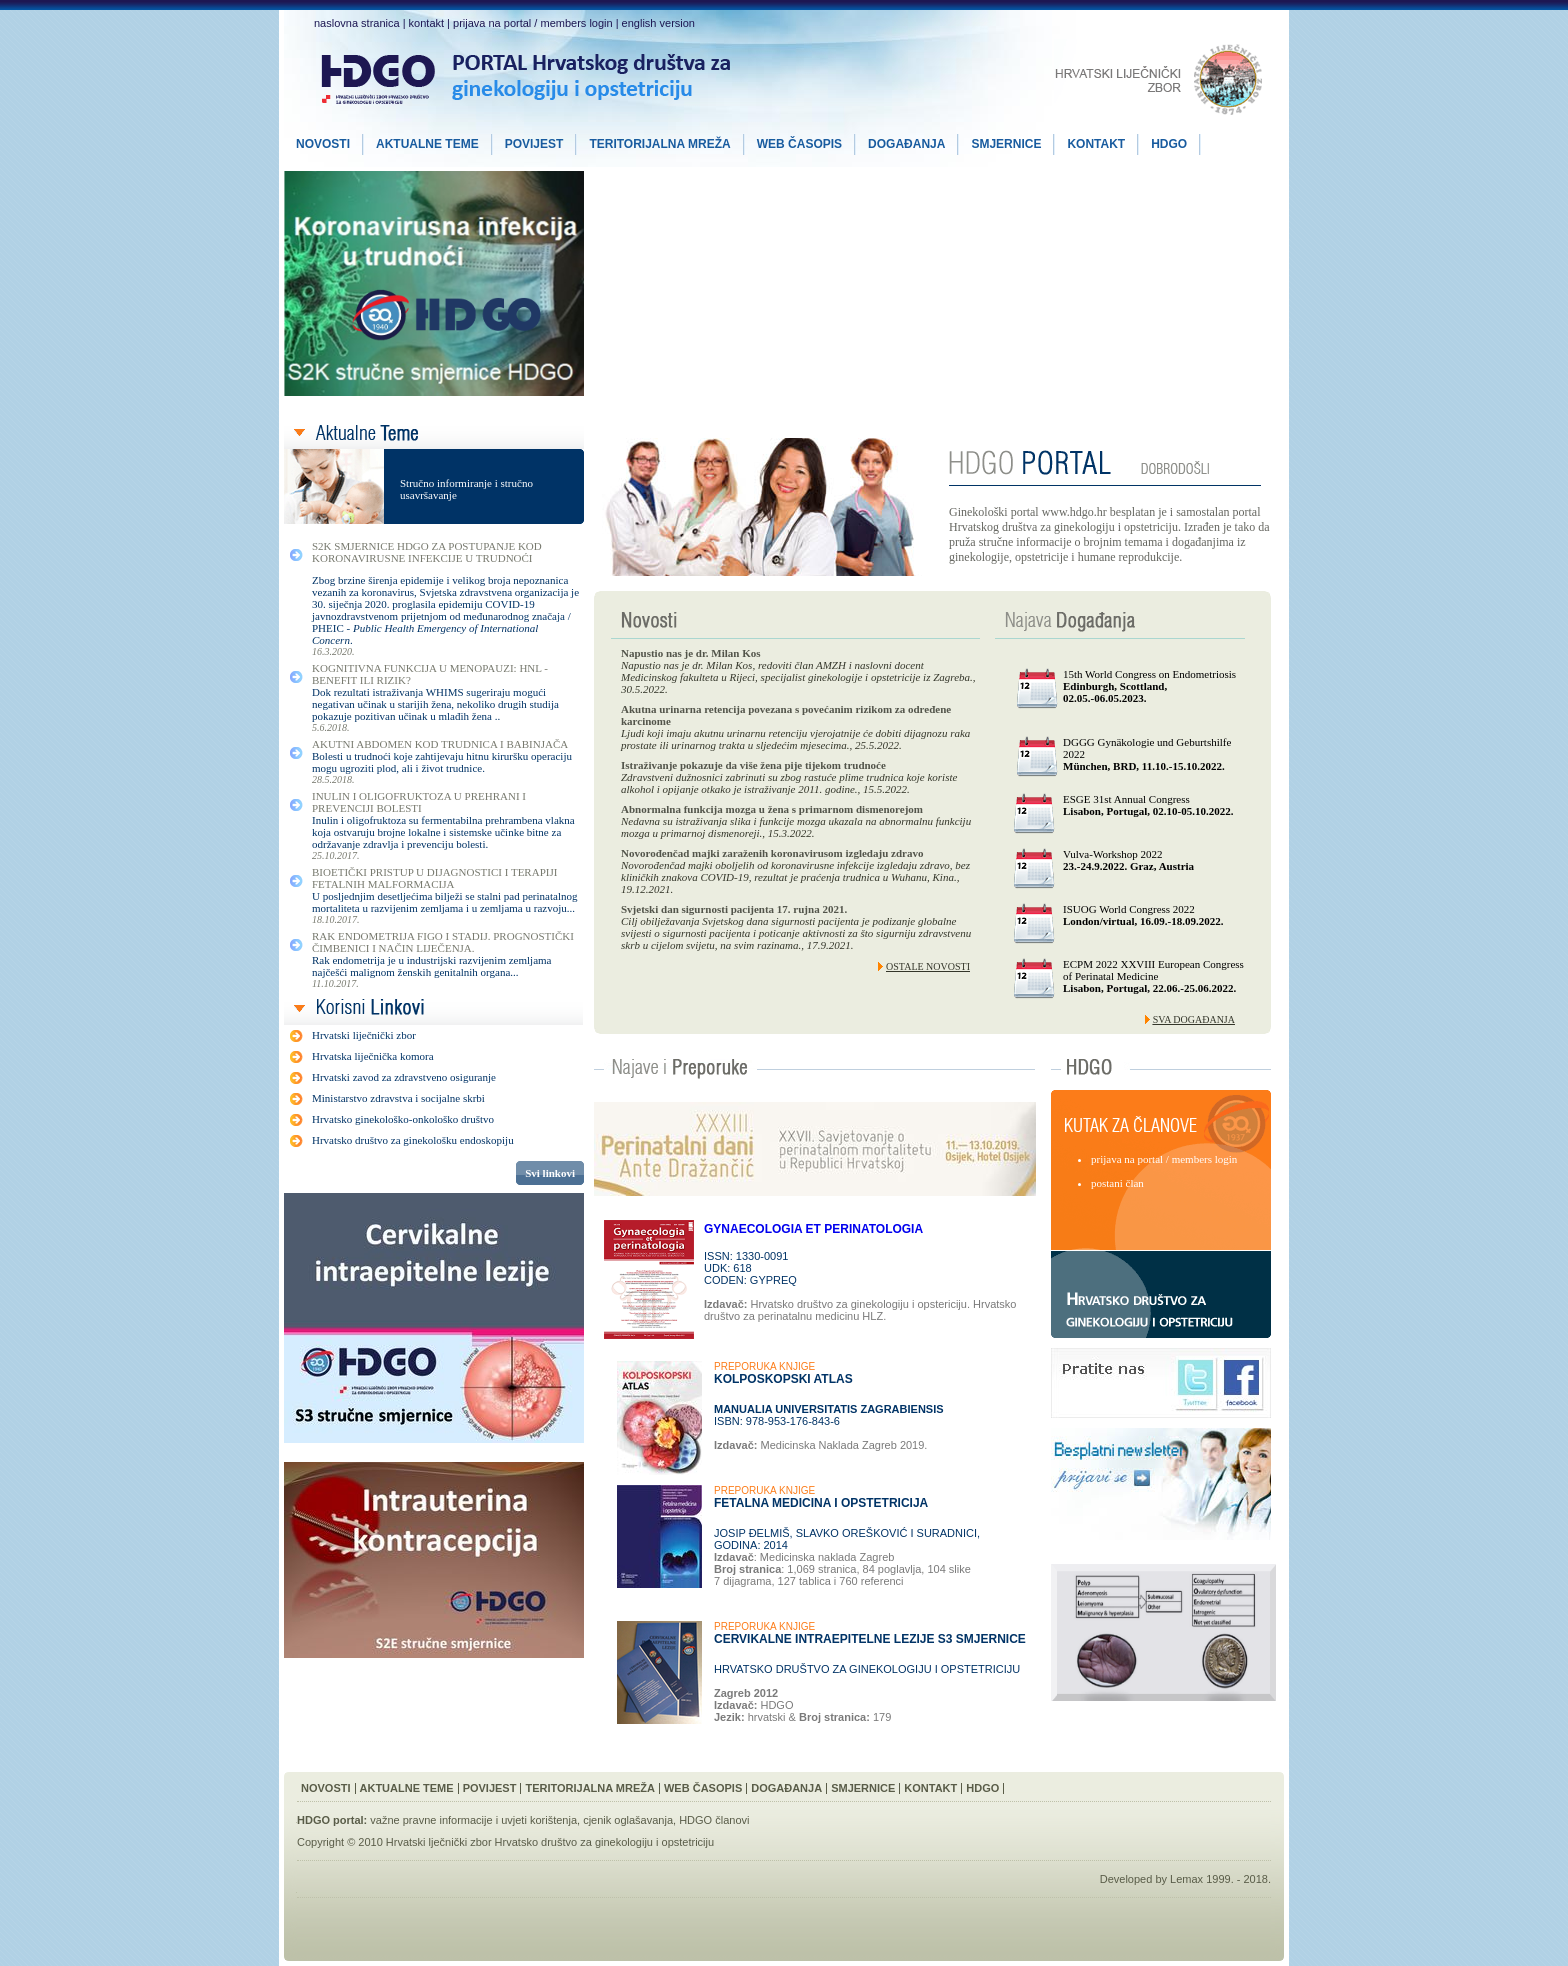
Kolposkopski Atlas (783, 1379)
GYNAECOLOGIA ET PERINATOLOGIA (813, 1229)
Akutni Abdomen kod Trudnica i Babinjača (440, 744)
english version (658, 23)
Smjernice (863, 1788)
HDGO (982, 1788)
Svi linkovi (550, 1173)
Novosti (326, 1788)
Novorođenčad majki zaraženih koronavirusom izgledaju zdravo (772, 853)
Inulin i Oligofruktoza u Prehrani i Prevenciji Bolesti (419, 802)
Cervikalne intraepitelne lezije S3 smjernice (870, 1639)
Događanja (786, 1788)
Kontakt (930, 1788)
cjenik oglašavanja (628, 1820)
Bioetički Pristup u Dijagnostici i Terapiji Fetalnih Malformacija (434, 878)
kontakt (426, 23)
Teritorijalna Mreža (590, 1788)
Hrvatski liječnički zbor (364, 1035)
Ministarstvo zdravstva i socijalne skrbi (398, 1098)
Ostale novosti (928, 966)
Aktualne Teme (407, 1788)
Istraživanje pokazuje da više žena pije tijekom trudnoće (753, 765)
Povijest (490, 1788)
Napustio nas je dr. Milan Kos (691, 653)
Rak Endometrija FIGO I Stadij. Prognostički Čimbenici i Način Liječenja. (443, 942)
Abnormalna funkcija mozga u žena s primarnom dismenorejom (772, 809)
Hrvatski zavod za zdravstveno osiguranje (404, 1077)
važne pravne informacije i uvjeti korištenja (473, 1820)
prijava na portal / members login (533, 23)
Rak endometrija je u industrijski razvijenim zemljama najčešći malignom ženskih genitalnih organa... (432, 966)
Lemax (1186, 1879)
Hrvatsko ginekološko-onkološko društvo (403, 1119)
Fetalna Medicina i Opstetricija (821, 1503)
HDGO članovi (714, 1820)
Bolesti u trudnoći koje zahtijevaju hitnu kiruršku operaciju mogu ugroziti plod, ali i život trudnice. (442, 762)
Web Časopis (703, 1788)
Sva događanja (1194, 1019)
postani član (1117, 1183)
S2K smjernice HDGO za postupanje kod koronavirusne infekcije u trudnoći (427, 552)
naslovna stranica (357, 23)
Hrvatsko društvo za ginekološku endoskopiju (413, 1140)
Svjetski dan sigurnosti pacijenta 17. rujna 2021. (734, 909)
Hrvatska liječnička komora (373, 1056)
